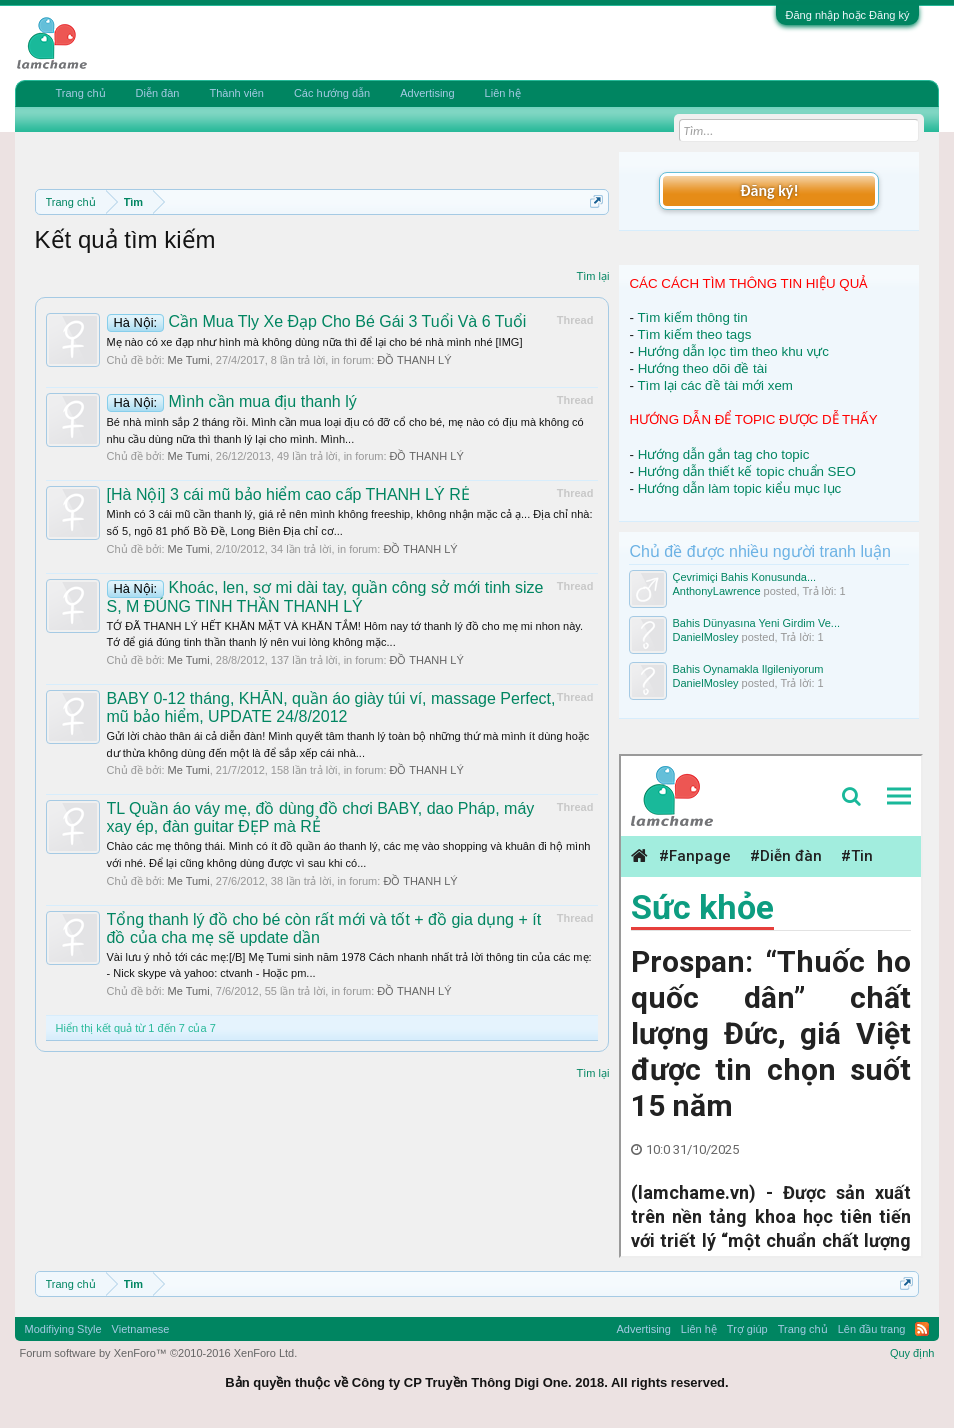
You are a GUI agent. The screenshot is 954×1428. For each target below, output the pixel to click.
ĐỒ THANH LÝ (414, 360)
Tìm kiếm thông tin (692, 317)
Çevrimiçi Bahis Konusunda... (744, 577)
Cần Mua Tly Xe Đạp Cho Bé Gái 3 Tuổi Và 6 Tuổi (317, 321)
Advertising (427, 93)
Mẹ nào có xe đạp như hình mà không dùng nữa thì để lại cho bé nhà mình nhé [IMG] (315, 342)
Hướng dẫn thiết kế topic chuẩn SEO (747, 471)
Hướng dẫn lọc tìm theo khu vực (733, 351)
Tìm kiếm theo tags (694, 334)
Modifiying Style (63, 1329)
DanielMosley (705, 637)
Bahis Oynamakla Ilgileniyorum (747, 669)
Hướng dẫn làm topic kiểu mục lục (740, 488)
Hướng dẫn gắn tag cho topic (724, 454)
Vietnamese (141, 1329)
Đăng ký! (769, 190)
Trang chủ (81, 93)
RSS (922, 1329)
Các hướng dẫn (332, 93)
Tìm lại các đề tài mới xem (715, 385)
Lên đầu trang (872, 1329)
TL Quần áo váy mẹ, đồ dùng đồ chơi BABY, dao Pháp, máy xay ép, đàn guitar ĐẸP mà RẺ (321, 817)
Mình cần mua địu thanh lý (232, 401)
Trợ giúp (747, 1329)
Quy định (912, 1353)
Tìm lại (593, 276)
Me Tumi (189, 360)
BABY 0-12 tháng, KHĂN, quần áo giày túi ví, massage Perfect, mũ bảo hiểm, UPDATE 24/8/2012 (331, 707)
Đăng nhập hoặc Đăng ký (848, 15)
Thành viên (236, 93)
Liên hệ (503, 93)
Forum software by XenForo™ (159, 1353)
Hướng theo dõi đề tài (702, 368)
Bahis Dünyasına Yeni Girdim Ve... (756, 623)
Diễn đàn (158, 93)
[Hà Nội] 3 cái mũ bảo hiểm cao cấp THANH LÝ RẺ (288, 494)
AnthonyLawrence (716, 591)
